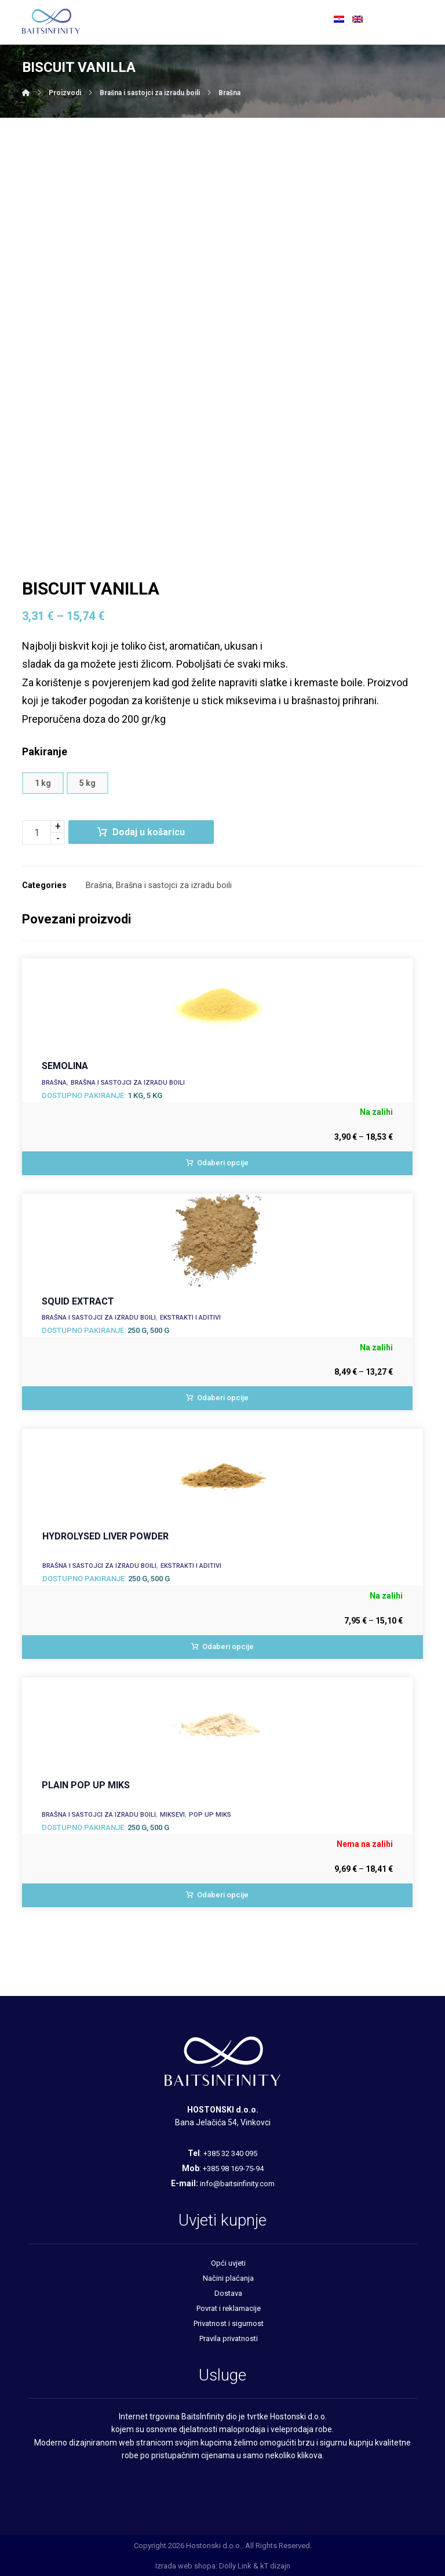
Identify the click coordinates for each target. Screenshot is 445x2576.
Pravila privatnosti (228, 2338)
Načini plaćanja (228, 2278)
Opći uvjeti (228, 2263)
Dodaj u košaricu (148, 832)
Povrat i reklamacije (228, 2308)
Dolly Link (235, 2565)
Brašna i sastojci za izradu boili (174, 885)
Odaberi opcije (223, 1162)
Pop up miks (210, 1814)
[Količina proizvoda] (36, 832)
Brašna (99, 885)
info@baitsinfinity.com (237, 2183)
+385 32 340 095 (230, 2153)
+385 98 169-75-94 (233, 2168)
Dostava (228, 2293)
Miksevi (172, 1814)
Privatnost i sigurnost (229, 2323)
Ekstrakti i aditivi (190, 1317)
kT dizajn (275, 2565)
